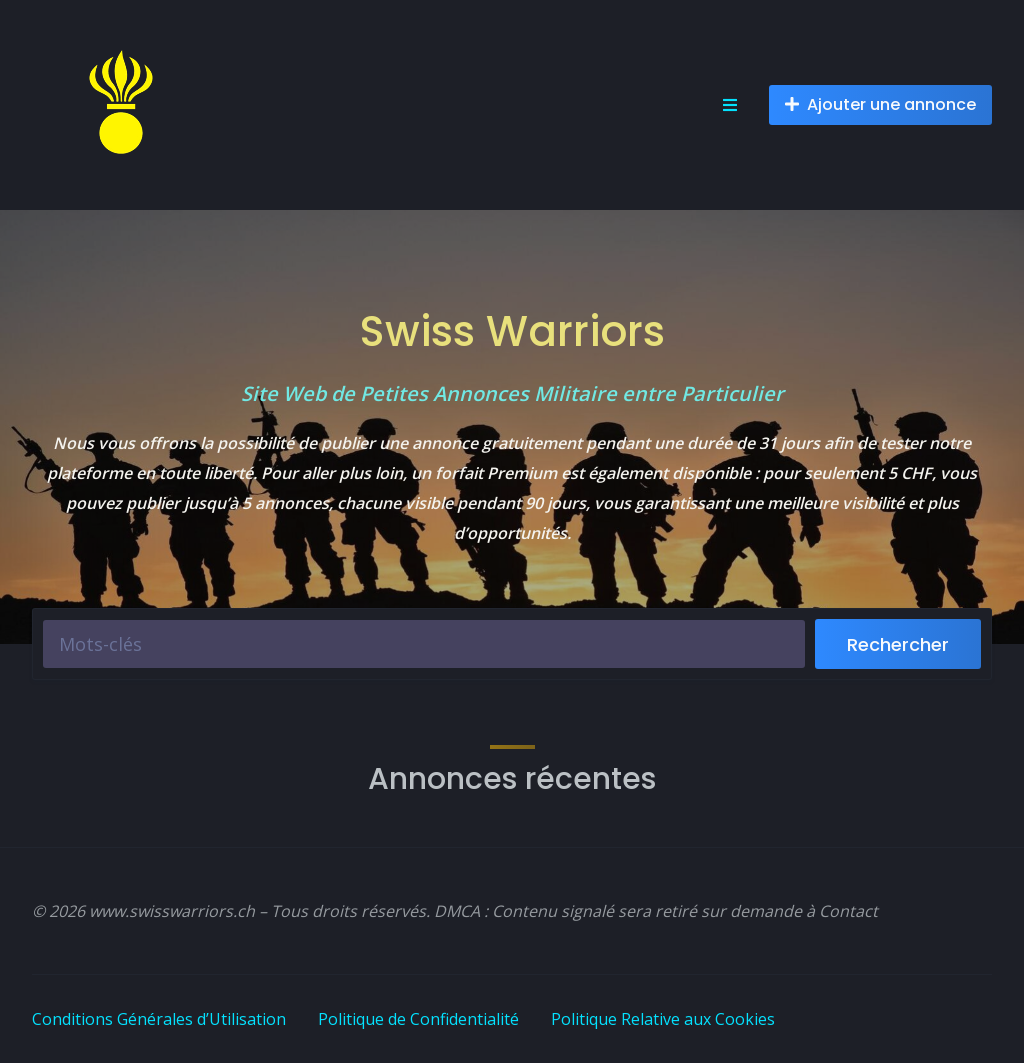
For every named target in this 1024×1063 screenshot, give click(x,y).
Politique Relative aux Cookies (663, 1019)
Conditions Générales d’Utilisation (159, 1019)
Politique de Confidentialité (418, 1019)
